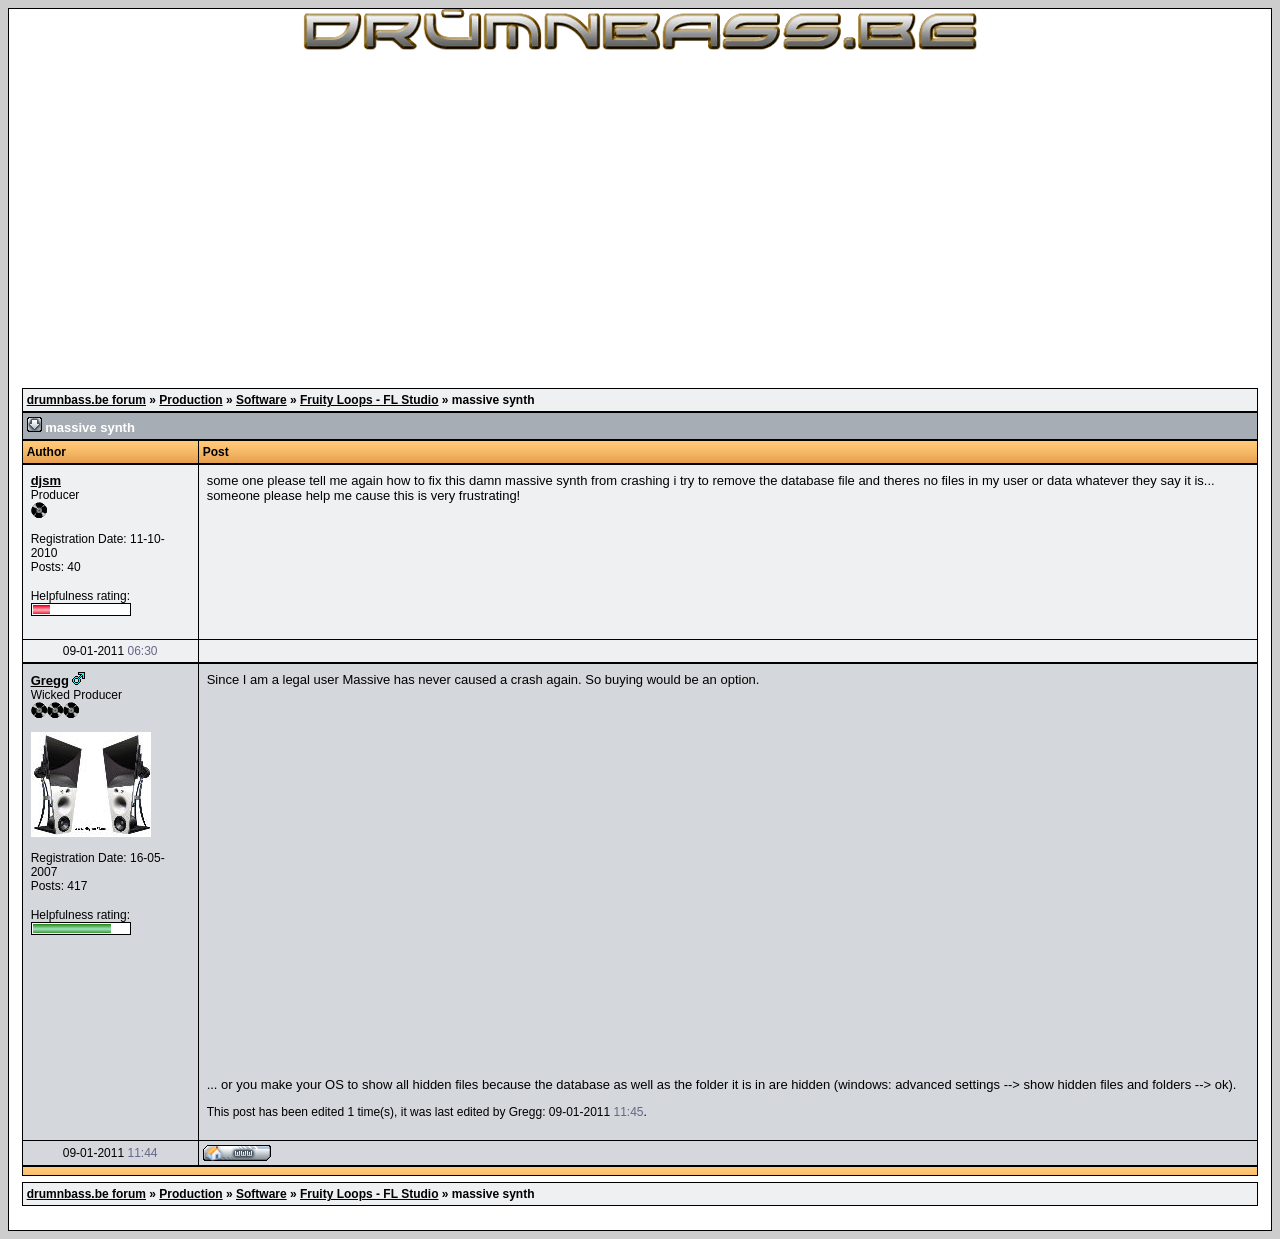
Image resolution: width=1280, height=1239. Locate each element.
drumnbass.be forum (86, 400)
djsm (46, 480)
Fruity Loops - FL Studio (369, 400)
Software (261, 400)
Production (190, 400)
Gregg (50, 680)
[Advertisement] (640, 220)
